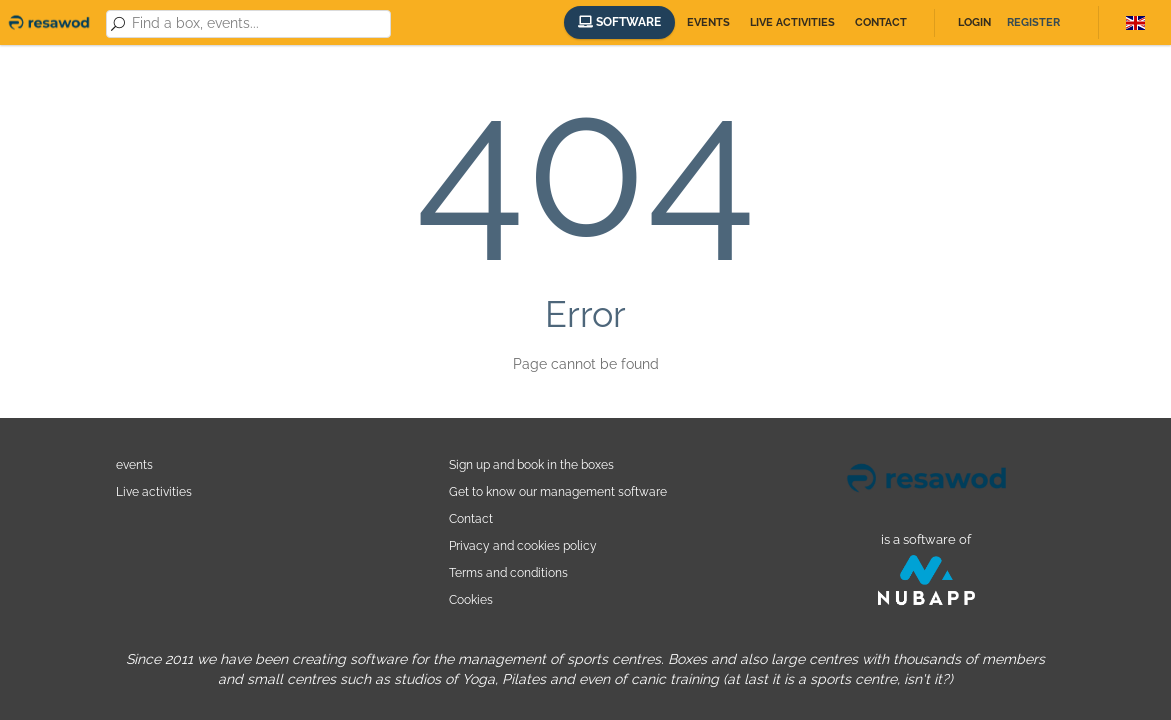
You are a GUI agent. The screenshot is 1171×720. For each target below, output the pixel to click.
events (134, 464)
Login (974, 22)
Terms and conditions (508, 572)
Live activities (792, 22)
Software (619, 22)
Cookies (471, 599)
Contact (881, 22)
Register (1033, 22)
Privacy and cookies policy (523, 545)
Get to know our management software (558, 491)
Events (708, 22)
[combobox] (258, 24)
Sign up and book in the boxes (531, 464)
